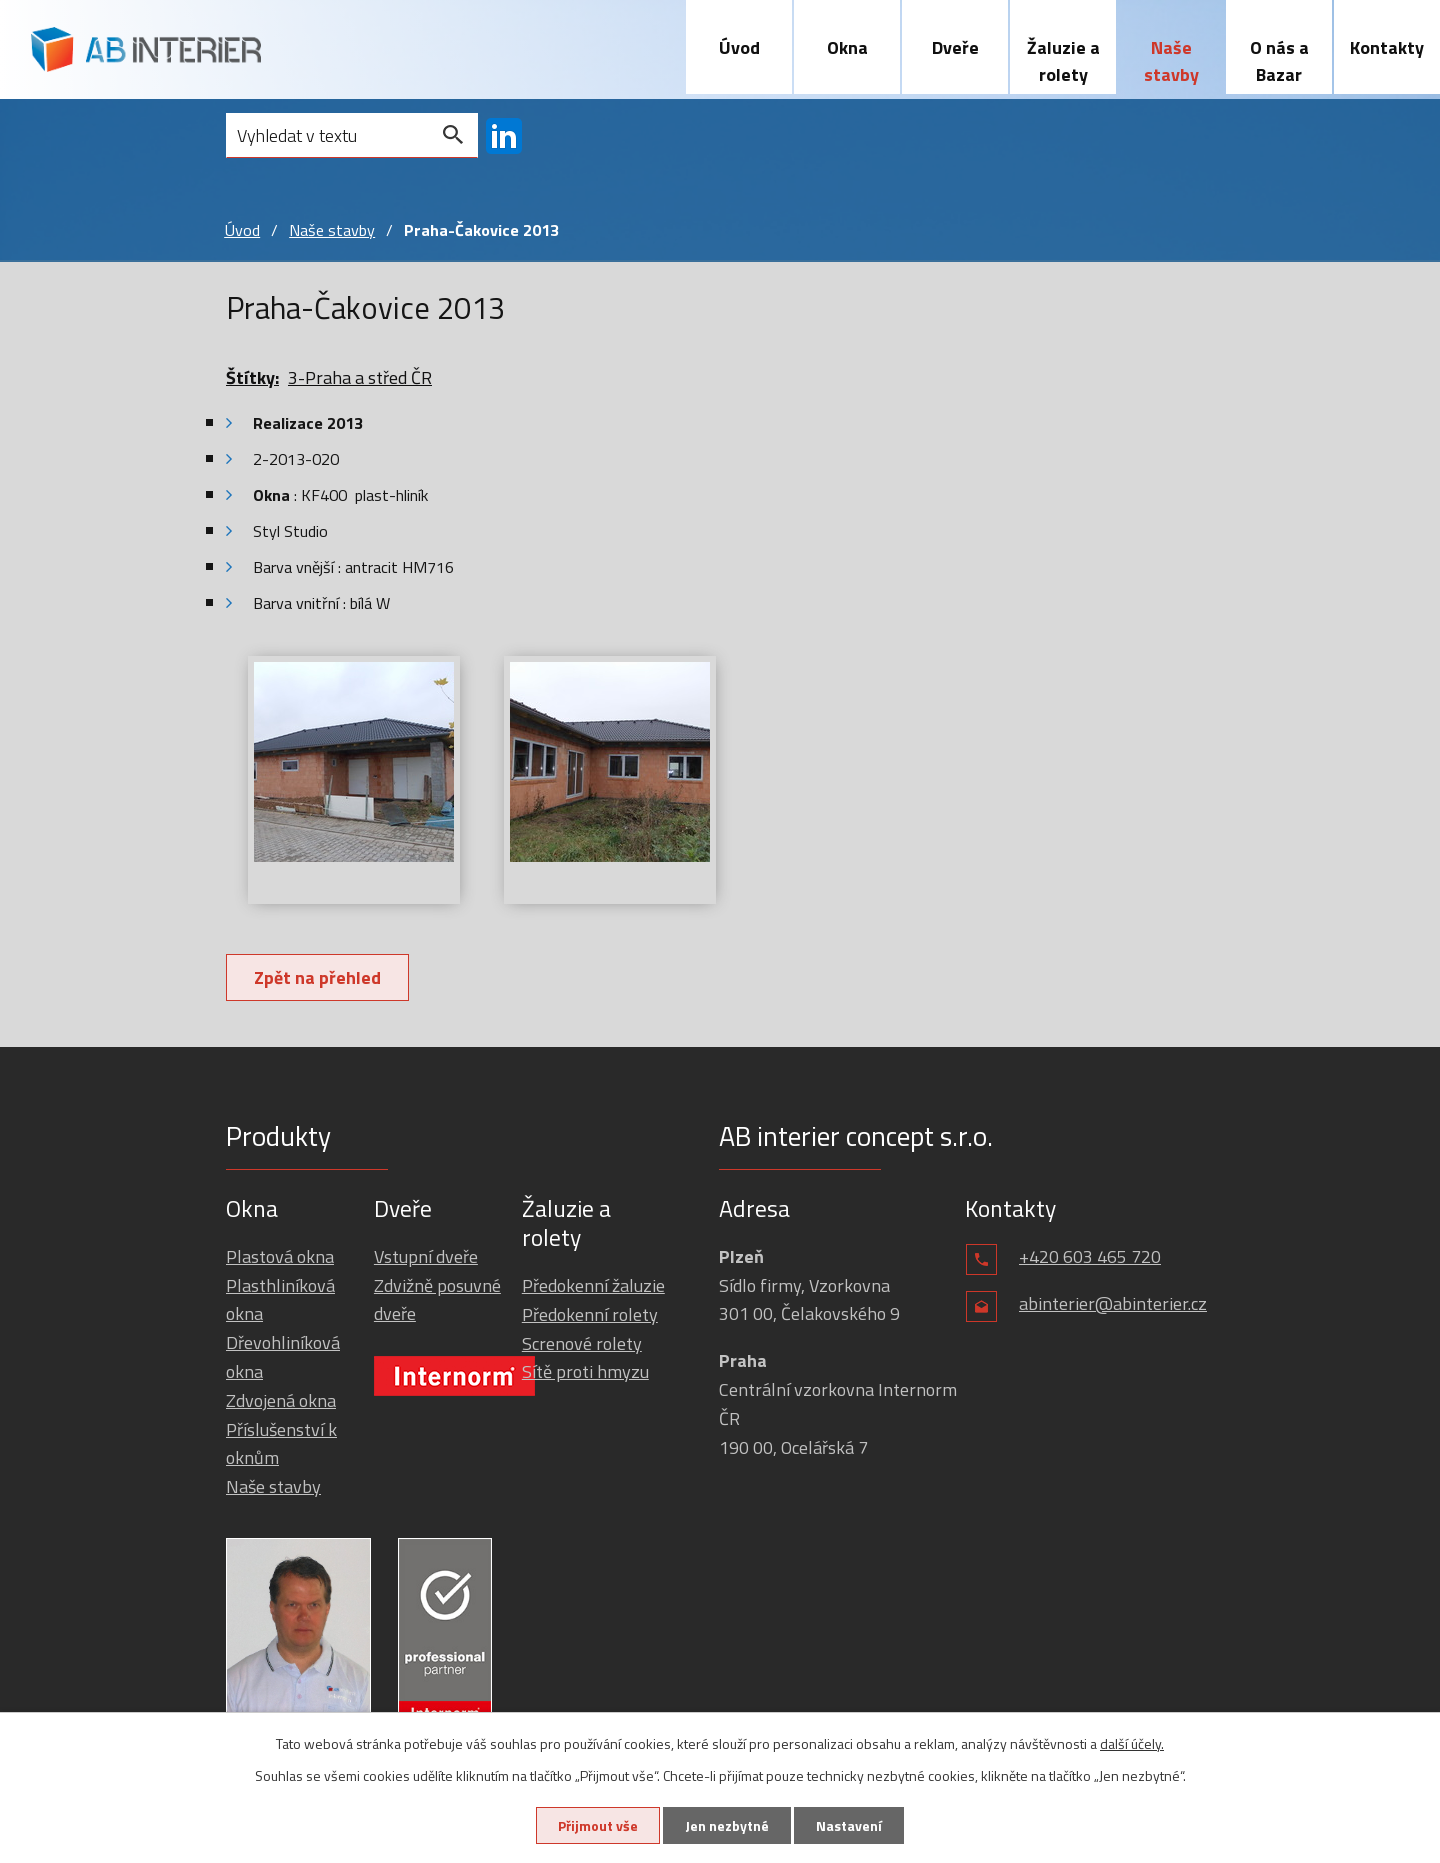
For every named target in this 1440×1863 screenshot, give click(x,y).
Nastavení (849, 1825)
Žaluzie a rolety (1063, 61)
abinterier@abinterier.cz (1113, 1303)
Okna (847, 47)
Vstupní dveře (426, 1256)
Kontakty (1387, 47)
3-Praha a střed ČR (360, 377)
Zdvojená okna (281, 1400)
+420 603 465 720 (1090, 1256)
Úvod (739, 47)
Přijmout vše (598, 1825)
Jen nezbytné (727, 1825)
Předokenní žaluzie (593, 1285)
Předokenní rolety (590, 1314)
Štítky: (252, 377)
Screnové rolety (582, 1343)
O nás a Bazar (1279, 61)
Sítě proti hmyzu (585, 1371)
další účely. (1132, 1743)
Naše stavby (1171, 61)
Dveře (955, 47)
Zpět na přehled (317, 977)
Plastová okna (280, 1256)
